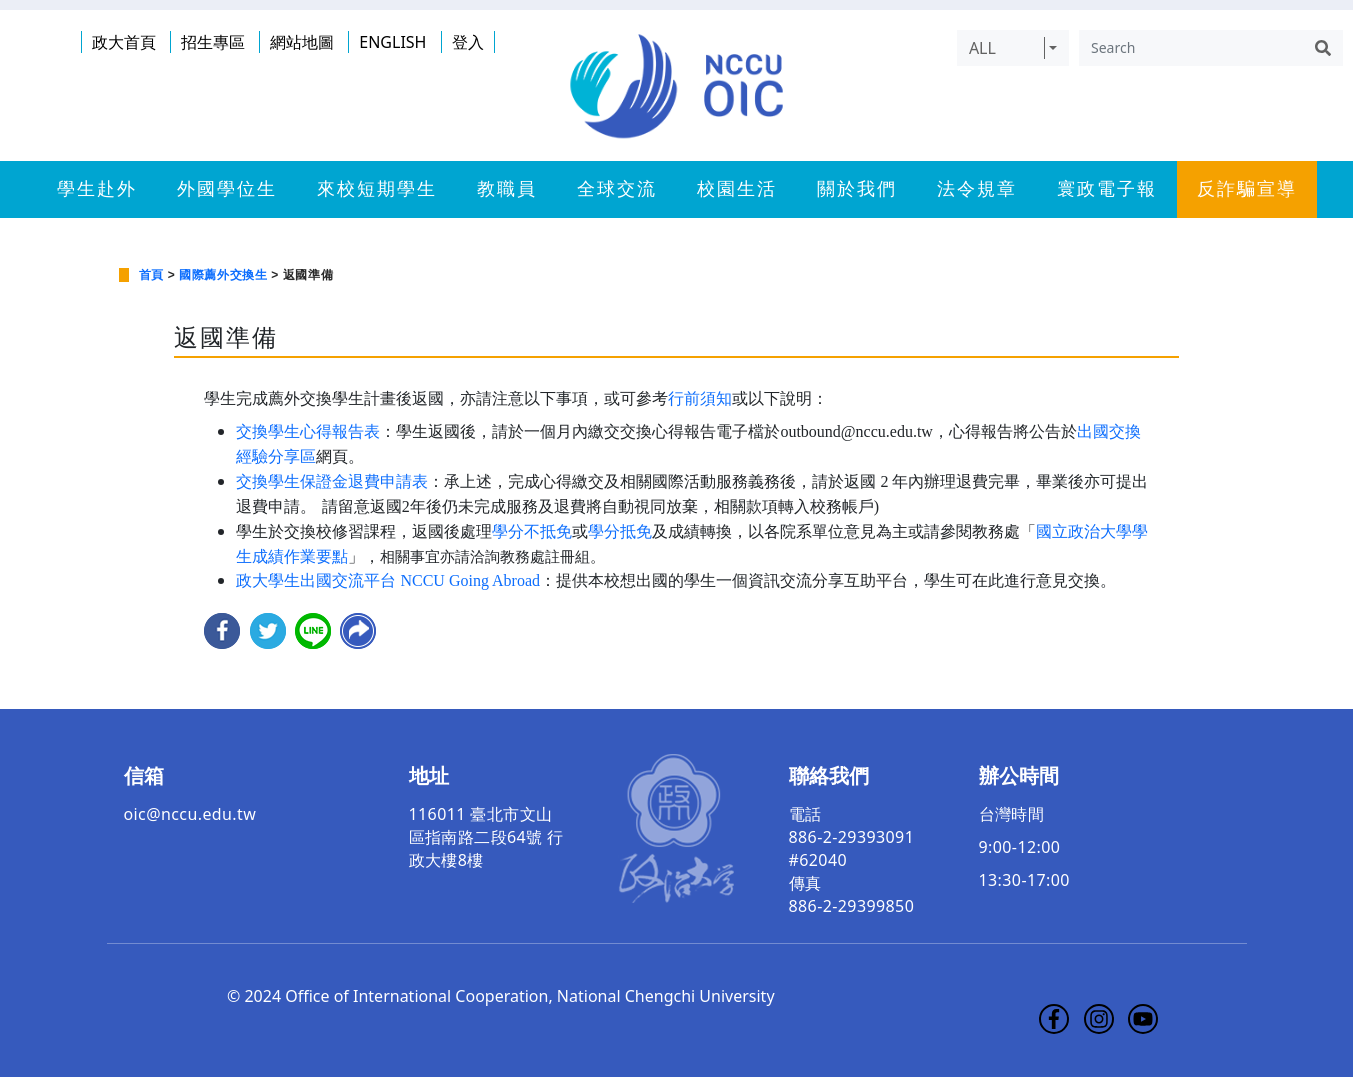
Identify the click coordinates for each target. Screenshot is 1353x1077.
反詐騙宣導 (1247, 189)
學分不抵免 (532, 531)
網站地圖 (302, 42)
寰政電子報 (1107, 189)
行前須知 (700, 398)
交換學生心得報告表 (308, 431)
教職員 (507, 189)
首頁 (151, 275)
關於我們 (857, 189)
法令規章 (977, 189)
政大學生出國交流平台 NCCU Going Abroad (388, 580)
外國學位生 (227, 189)
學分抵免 (620, 531)
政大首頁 (124, 42)
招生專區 (213, 42)
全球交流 (617, 189)
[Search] (1191, 48)
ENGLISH (392, 42)
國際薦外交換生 (223, 275)
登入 (468, 42)
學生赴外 (97, 189)
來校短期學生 (377, 189)
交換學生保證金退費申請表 (332, 481)
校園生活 (737, 189)
